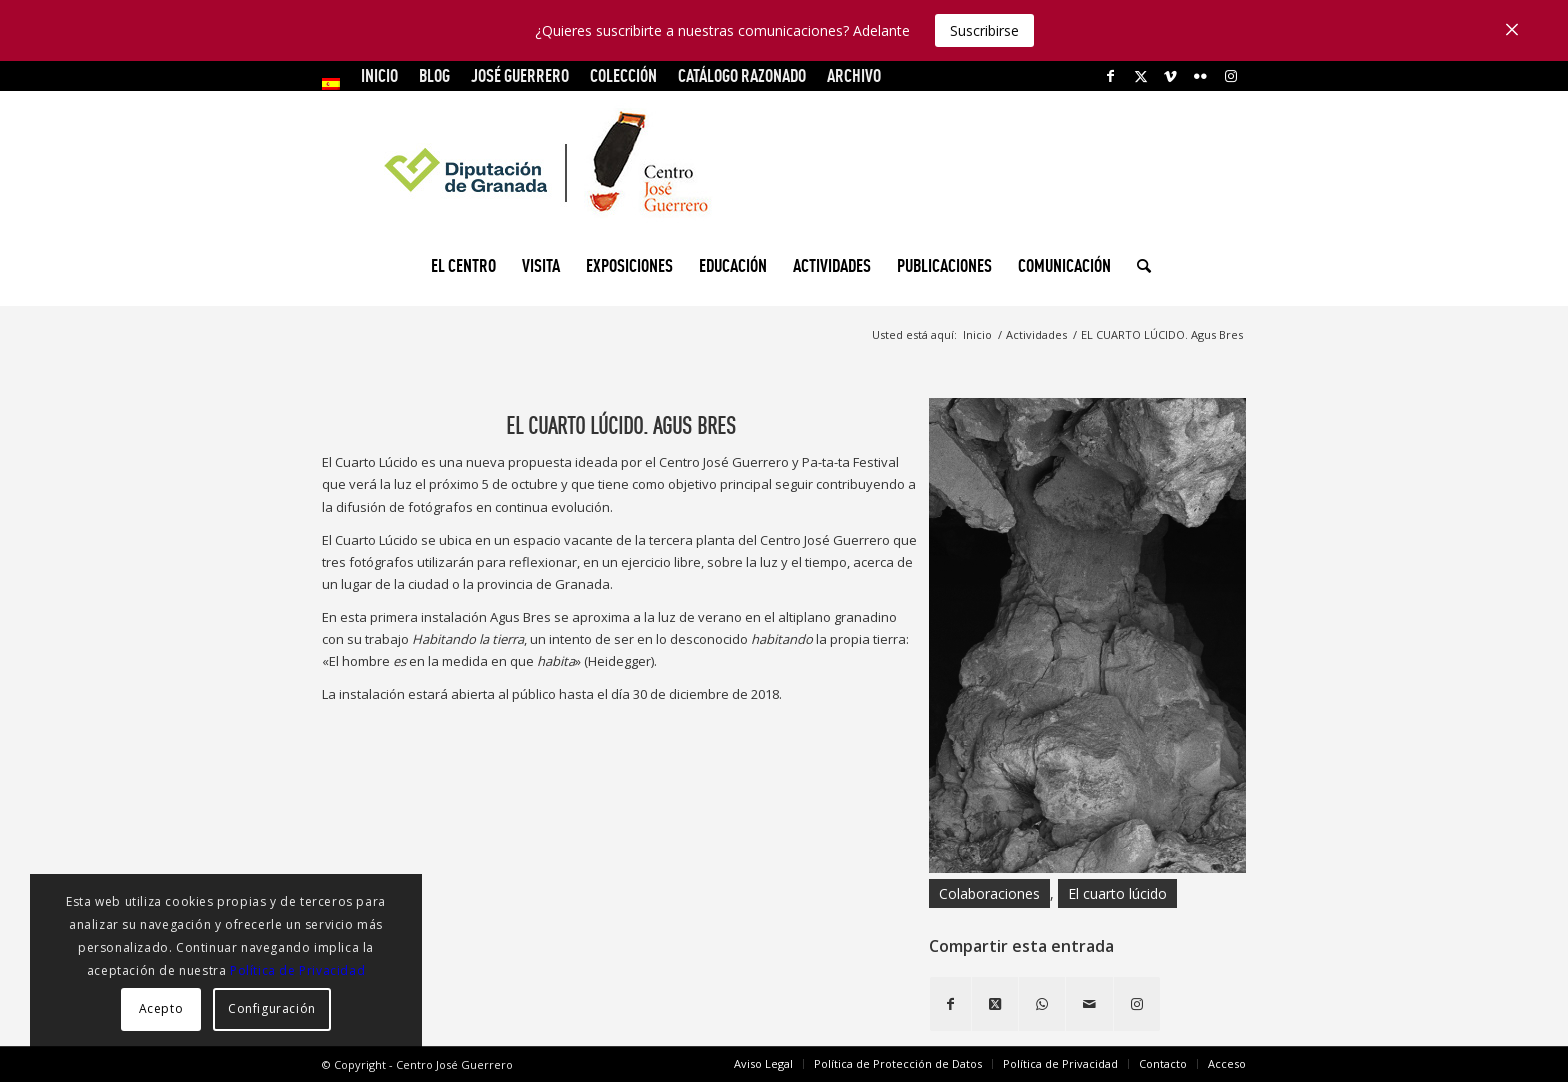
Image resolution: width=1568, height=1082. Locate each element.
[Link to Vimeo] (1170, 76)
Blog (434, 75)
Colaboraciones (989, 893)
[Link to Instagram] (1231, 76)
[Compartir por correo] (1089, 1004)
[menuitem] (336, 84)
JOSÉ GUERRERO (520, 75)
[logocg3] (784, 166)
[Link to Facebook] (1110, 76)
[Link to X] (1140, 76)
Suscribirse (984, 30)
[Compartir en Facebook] (950, 1004)
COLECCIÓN (623, 75)
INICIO (379, 75)
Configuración (272, 1008)
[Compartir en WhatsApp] (1042, 1004)
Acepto (161, 1008)
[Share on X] (995, 1004)
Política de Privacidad (297, 970)
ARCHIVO (854, 75)
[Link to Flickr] (1200, 76)
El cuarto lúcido (1117, 893)
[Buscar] (1137, 266)
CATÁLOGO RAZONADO (742, 75)
